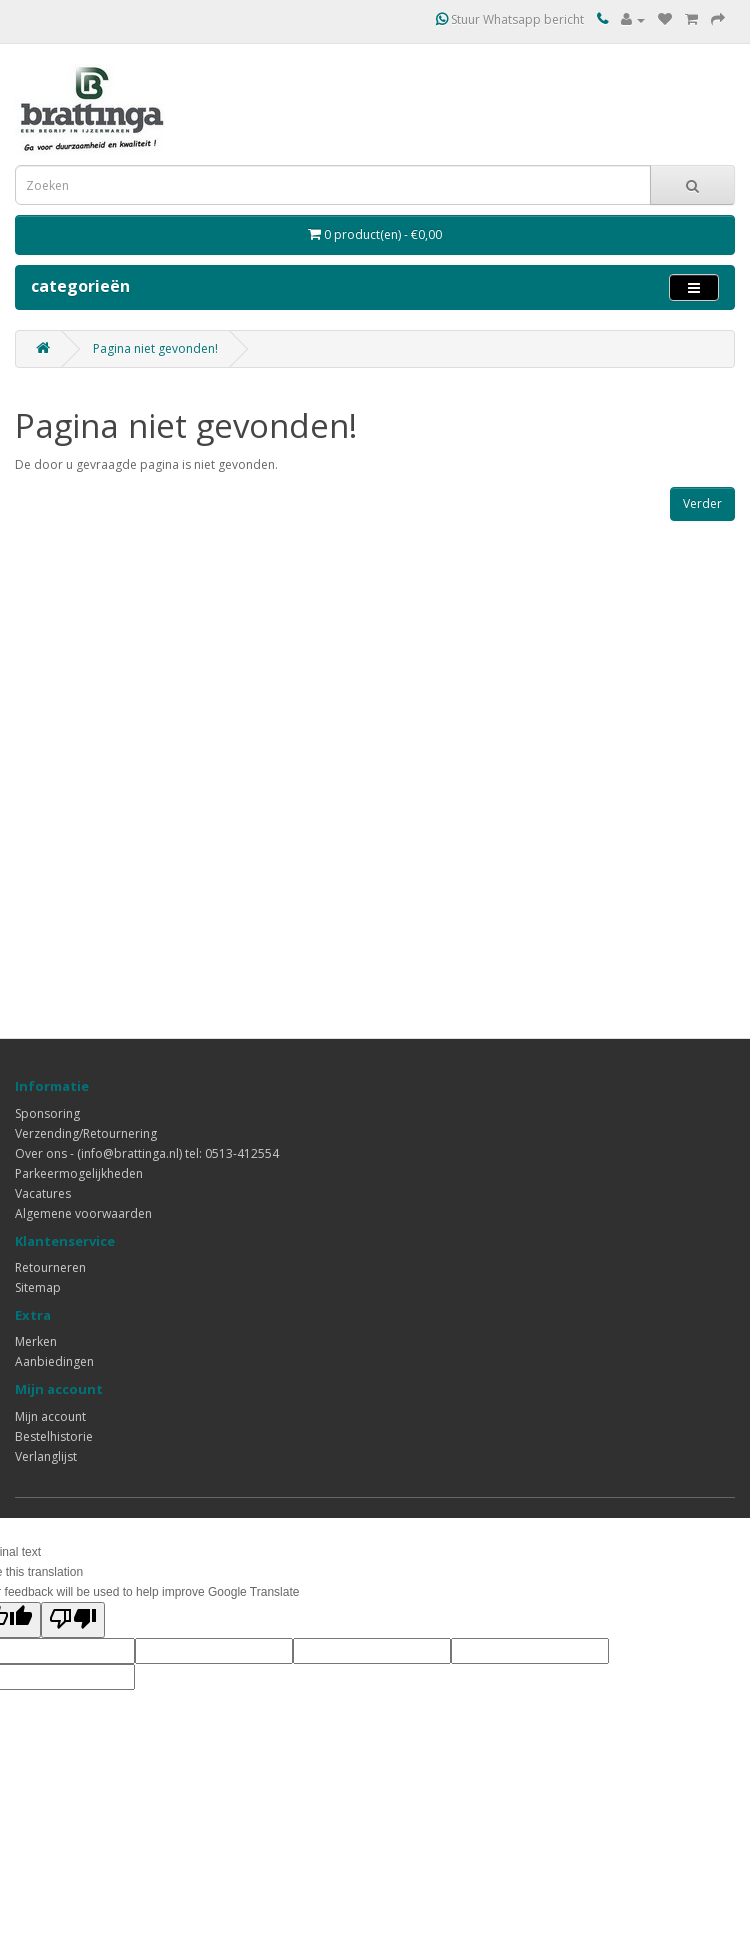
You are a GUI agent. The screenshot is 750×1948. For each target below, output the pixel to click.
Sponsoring (47, 1113)
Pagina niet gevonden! (155, 348)
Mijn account (50, 1416)
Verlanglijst (46, 1456)
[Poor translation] (73, 1620)
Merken (36, 1341)
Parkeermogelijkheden (79, 1173)
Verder (702, 503)
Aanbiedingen (54, 1361)
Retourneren (50, 1267)
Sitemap (38, 1287)
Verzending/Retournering (86, 1133)
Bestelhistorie (54, 1436)
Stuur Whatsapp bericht (510, 19)
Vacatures (43, 1193)
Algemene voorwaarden (83, 1213)
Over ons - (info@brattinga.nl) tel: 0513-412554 (147, 1153)
